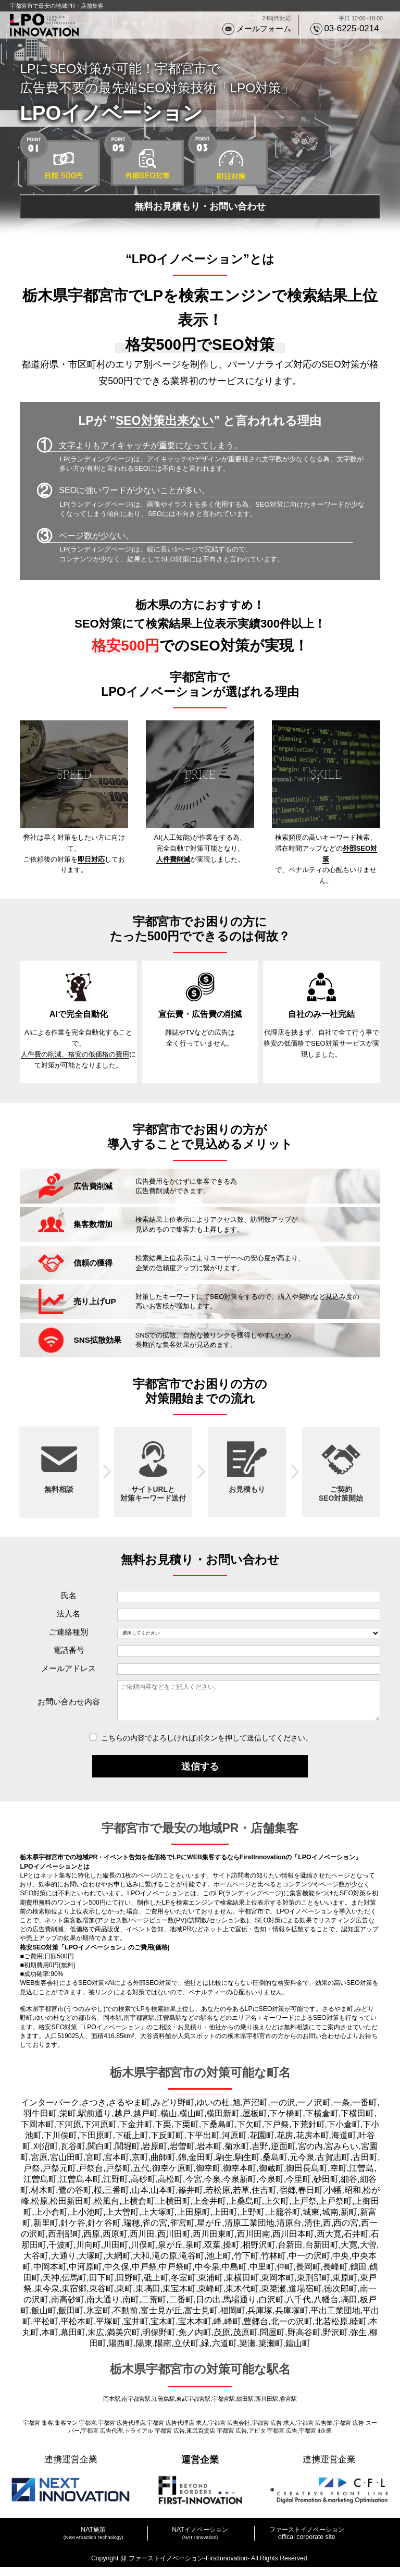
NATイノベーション (200, 2538)
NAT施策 (93, 2538)
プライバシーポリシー (200, 2558)
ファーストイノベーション (306, 2538)
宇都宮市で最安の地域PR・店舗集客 (57, 6)
